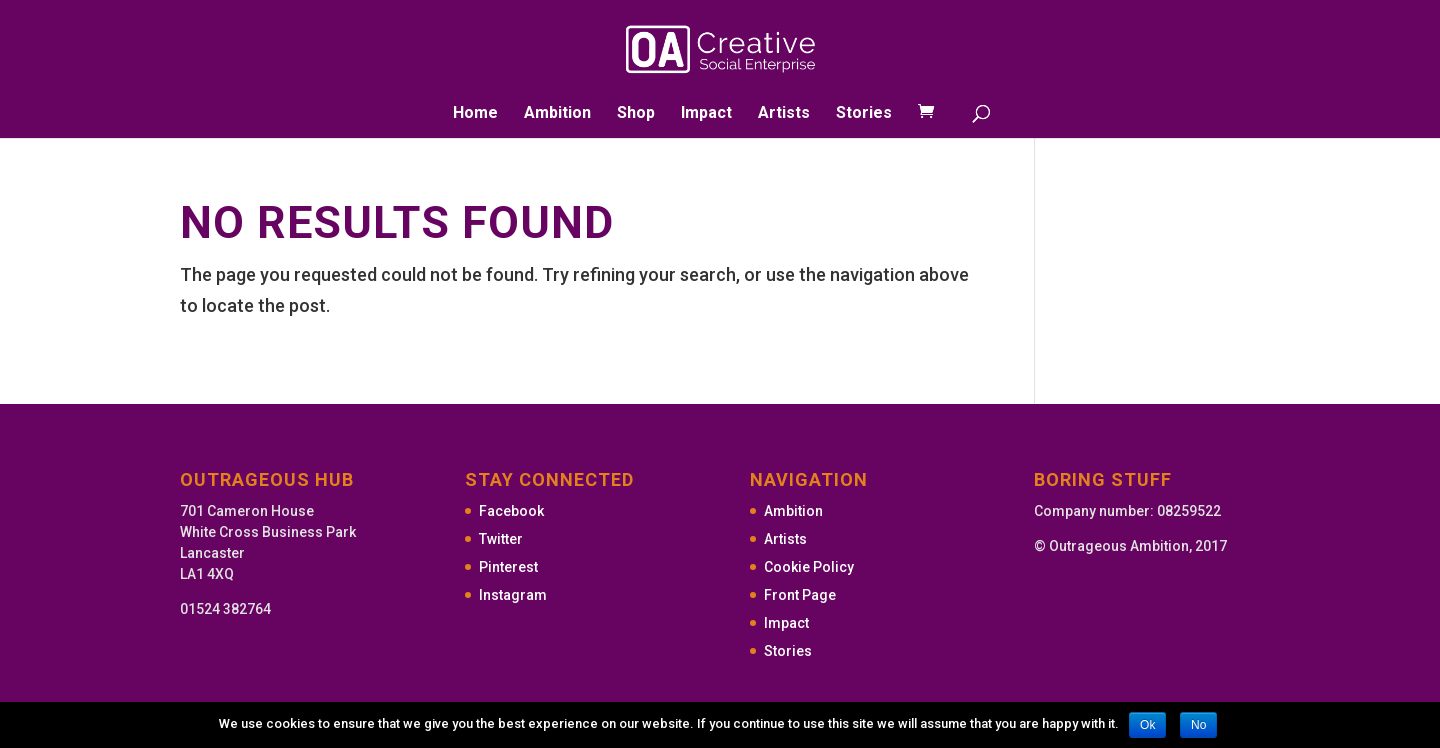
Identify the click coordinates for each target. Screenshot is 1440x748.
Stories (864, 114)
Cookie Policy (809, 567)
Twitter (501, 539)
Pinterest (508, 567)
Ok (1147, 725)
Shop (636, 114)
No (1198, 725)
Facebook (511, 511)
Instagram (513, 595)
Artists (784, 114)
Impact (706, 114)
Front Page (800, 595)
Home (475, 114)
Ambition (557, 114)
